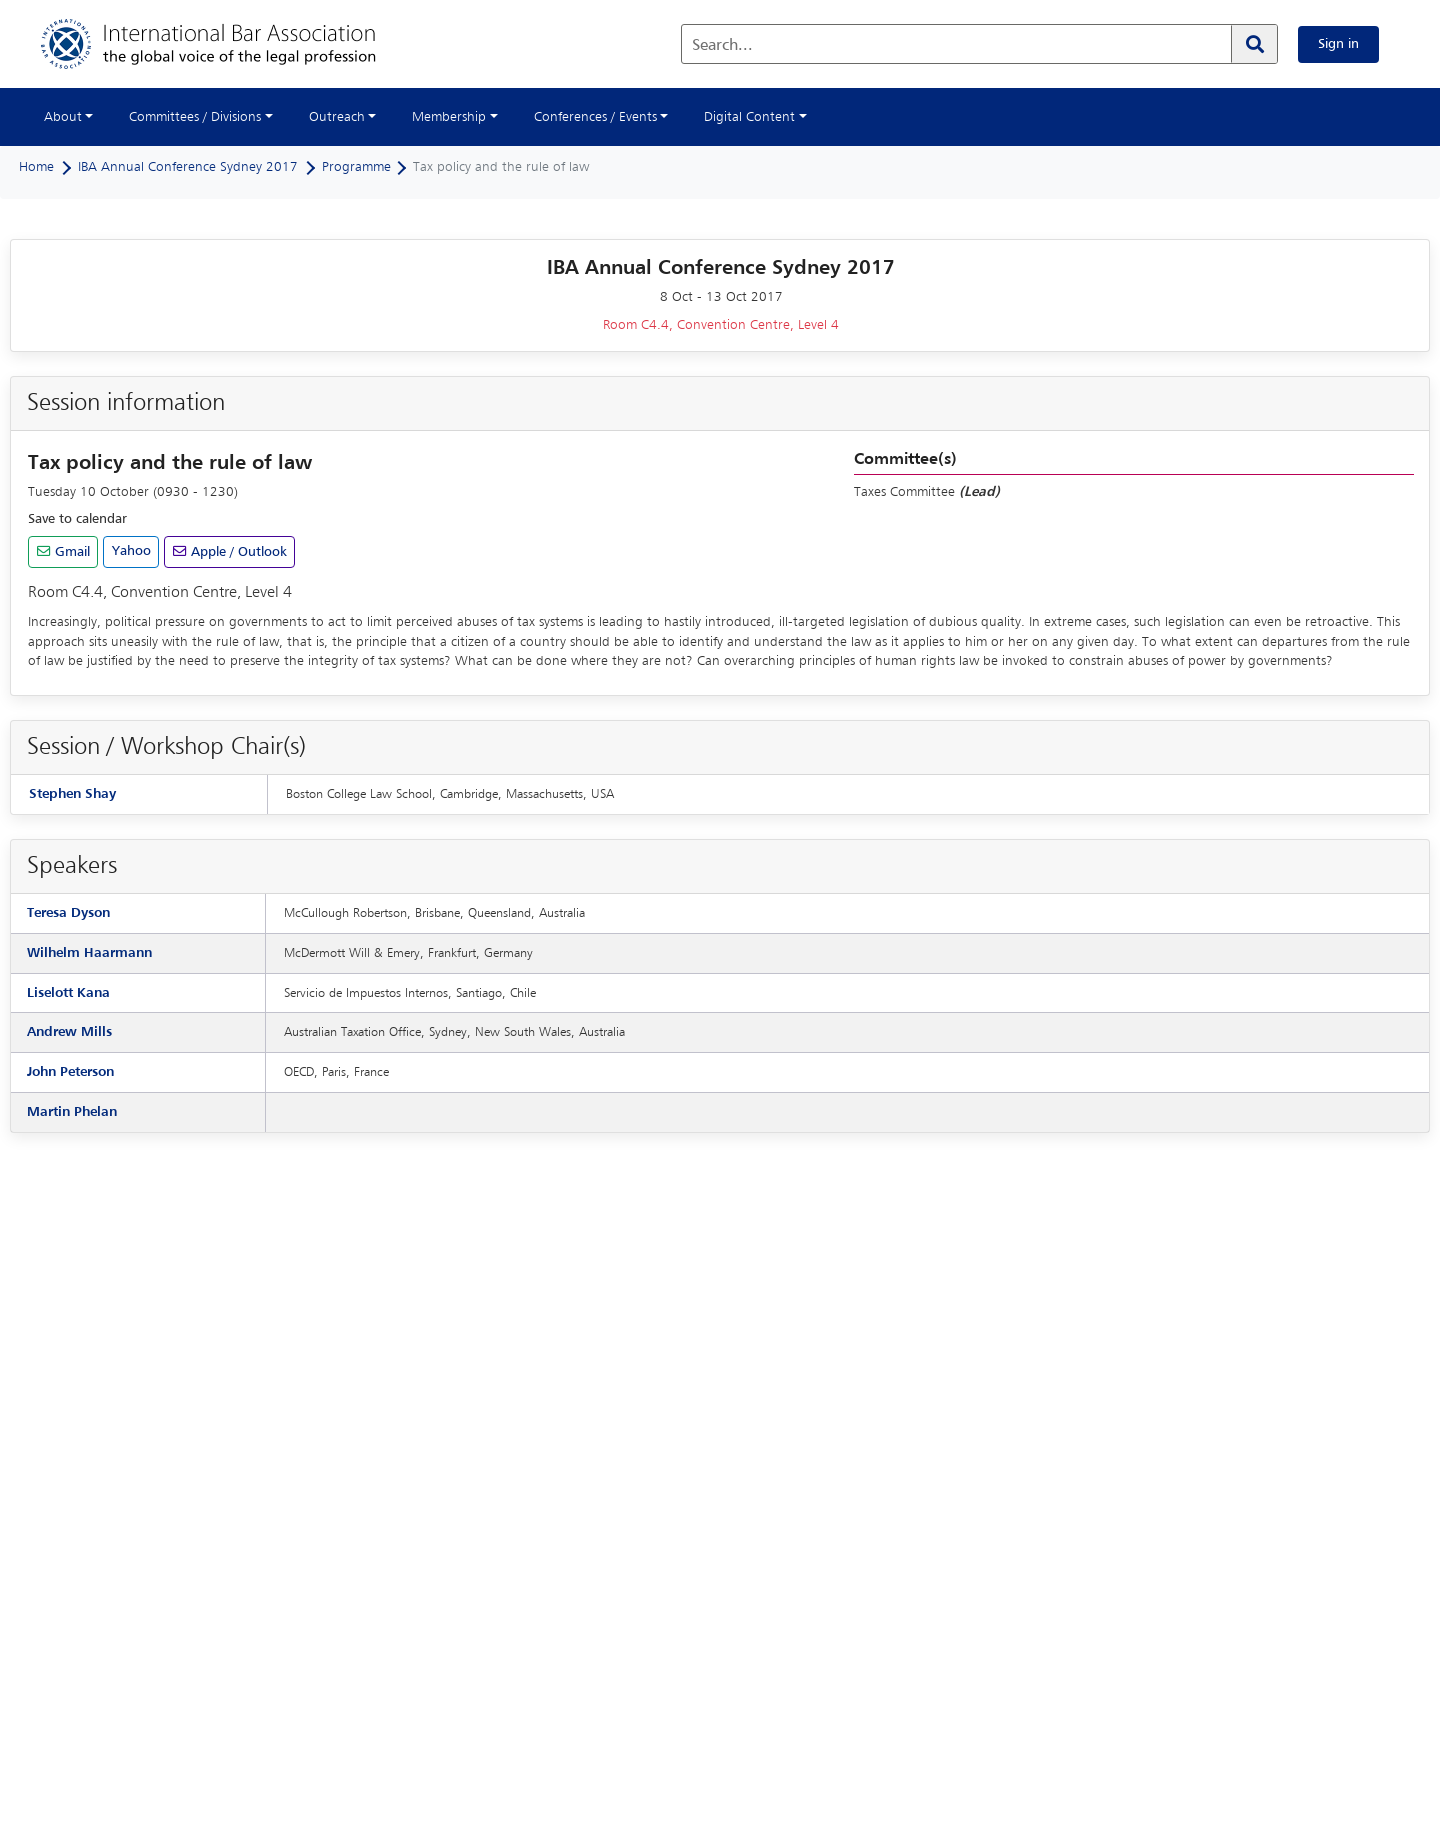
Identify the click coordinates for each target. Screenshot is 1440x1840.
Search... (722, 46)
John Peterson (70, 1072)
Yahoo (131, 551)
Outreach (337, 117)
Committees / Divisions (195, 117)
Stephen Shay (72, 794)
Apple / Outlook (237, 552)
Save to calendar (77, 519)
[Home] (228, 44)
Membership (449, 117)
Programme (356, 167)
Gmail (70, 552)
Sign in (1338, 44)
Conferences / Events (595, 117)
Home (36, 167)
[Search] (1254, 44)
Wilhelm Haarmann (89, 953)
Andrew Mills (69, 1032)
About (63, 117)
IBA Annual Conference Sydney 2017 (188, 167)
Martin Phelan (72, 1112)
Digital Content (749, 117)
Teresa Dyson (68, 913)
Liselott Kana (68, 993)
